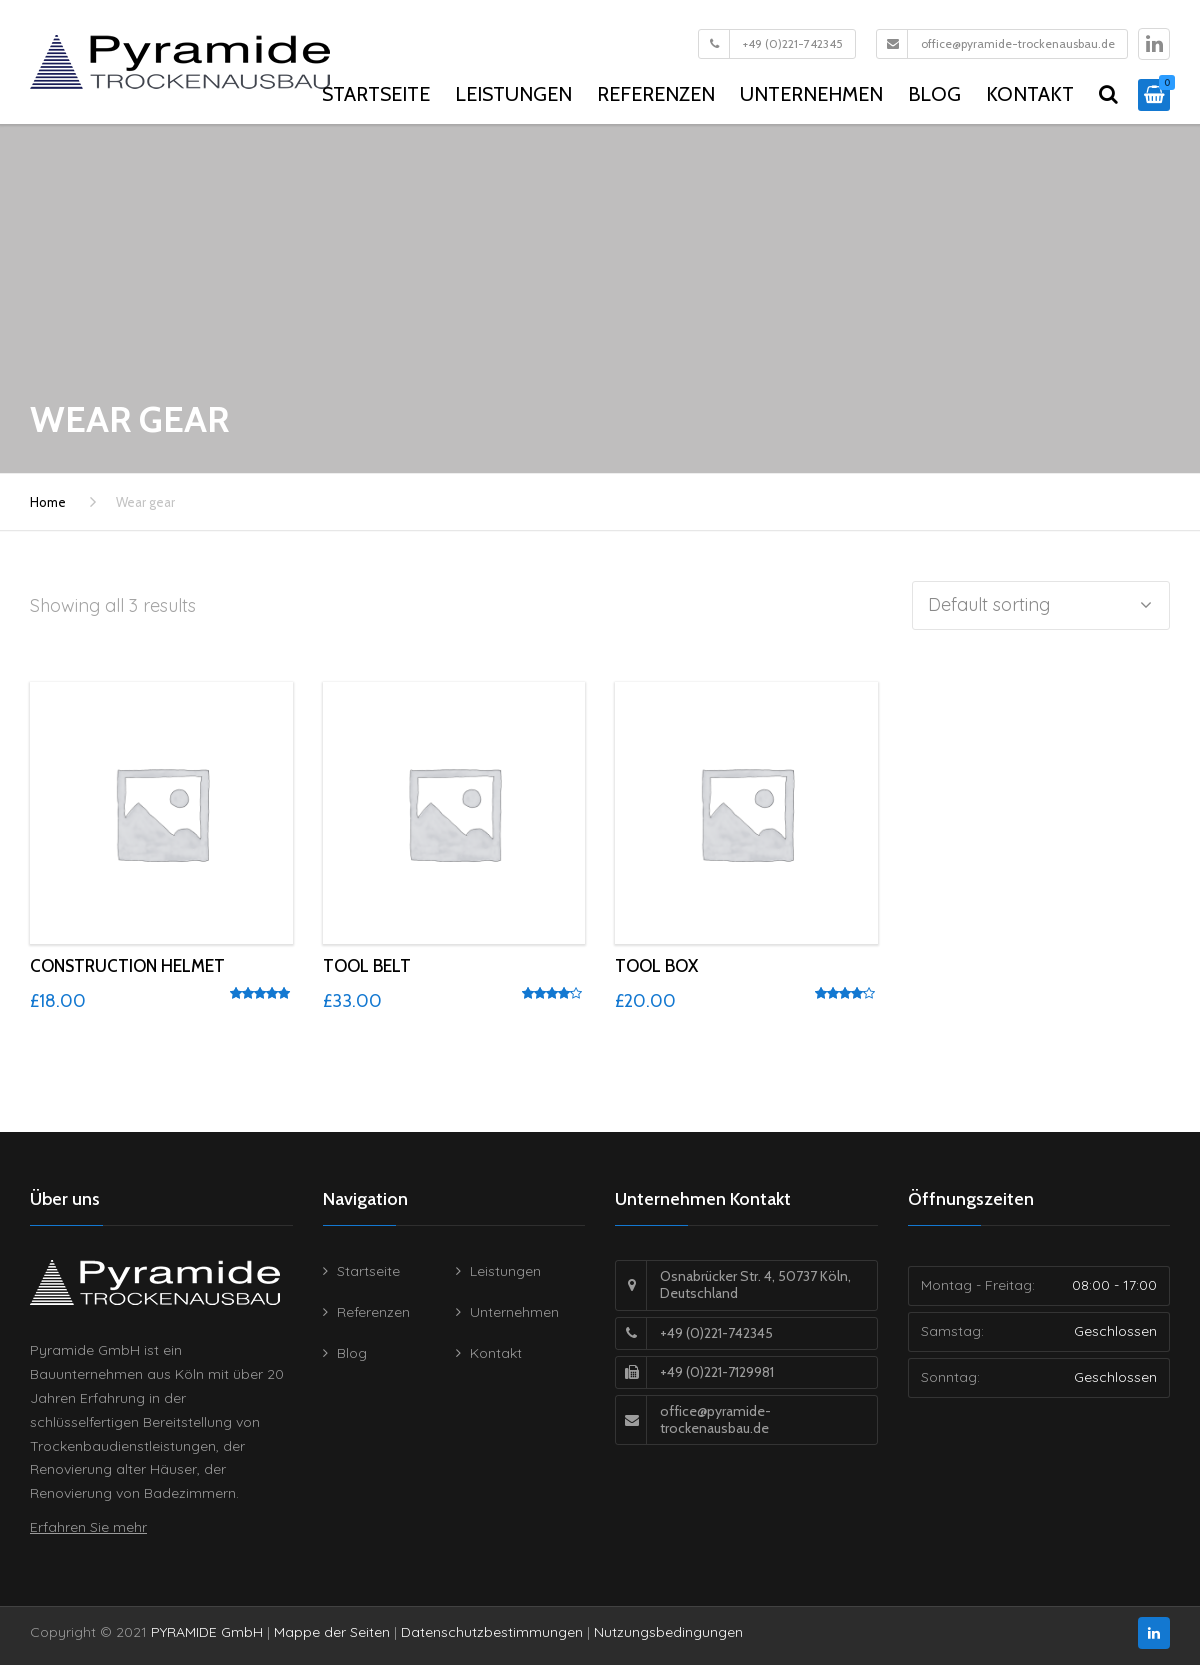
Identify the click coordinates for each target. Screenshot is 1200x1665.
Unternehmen (811, 94)
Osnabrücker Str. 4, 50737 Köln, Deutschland (755, 1284)
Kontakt (1030, 94)
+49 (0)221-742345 (793, 43)
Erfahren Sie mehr (88, 1527)
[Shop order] (1041, 605)
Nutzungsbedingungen (668, 1632)
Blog (934, 94)
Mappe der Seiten (332, 1632)
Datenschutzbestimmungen (492, 1632)
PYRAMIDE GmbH (207, 1632)
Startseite (376, 94)
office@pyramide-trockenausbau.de (1018, 43)
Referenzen (656, 94)
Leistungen (513, 94)
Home (48, 502)
